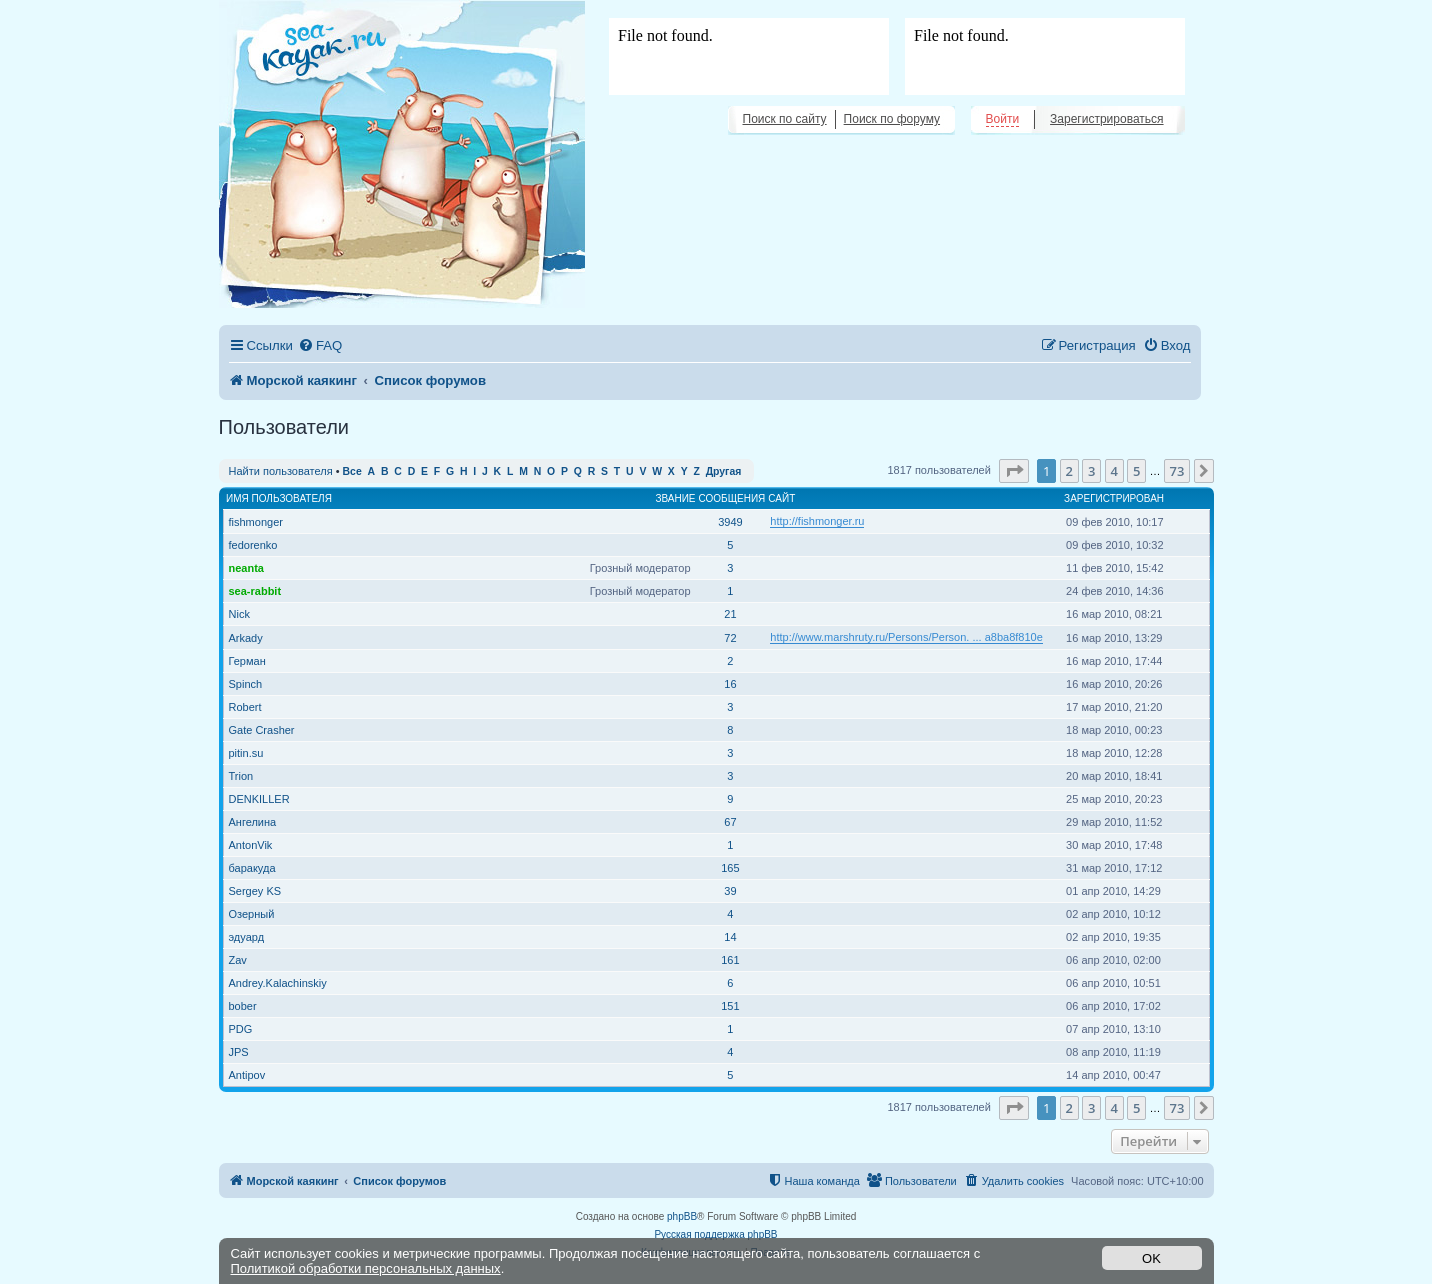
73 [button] (1177, 471)
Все (352, 471)
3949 (730, 522)
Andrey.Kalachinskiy (278, 983)
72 (730, 638)
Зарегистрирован (1114, 498)
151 (730, 1006)
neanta (246, 568)
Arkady (246, 638)
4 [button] (1114, 471)
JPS (239, 1052)
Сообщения (732, 498)
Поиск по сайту (785, 119)
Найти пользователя (281, 471)
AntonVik (251, 845)
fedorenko (253, 545)
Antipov (247, 1075)
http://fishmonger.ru (817, 521)
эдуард (247, 937)
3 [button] (1091, 471)
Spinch (246, 684)
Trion (241, 776)
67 (730, 822)
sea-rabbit (255, 591)
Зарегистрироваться (1106, 119)
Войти (1003, 119)
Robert (245, 707)
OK (1151, 1258)
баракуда (252, 868)
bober (243, 1006)
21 (730, 614)
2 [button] (1069, 471)
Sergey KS (255, 891)
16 (730, 684)
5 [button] (1136, 471)
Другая (724, 471)
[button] (1014, 471)
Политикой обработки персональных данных (366, 1268)
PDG (241, 1029)
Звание (675, 498)
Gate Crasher (262, 730)
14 (730, 937)
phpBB (682, 1216)
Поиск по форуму (892, 119)
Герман (247, 661)
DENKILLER (259, 799)
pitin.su (246, 753)
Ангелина (253, 822)
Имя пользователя (279, 498)
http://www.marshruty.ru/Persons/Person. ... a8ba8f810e (906, 637)
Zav (238, 960)
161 (730, 960)
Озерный (252, 914)
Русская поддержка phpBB (715, 1234)
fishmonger (256, 522)
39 (730, 891)
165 (730, 868)
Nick (239, 614)
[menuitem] (320, 345)
